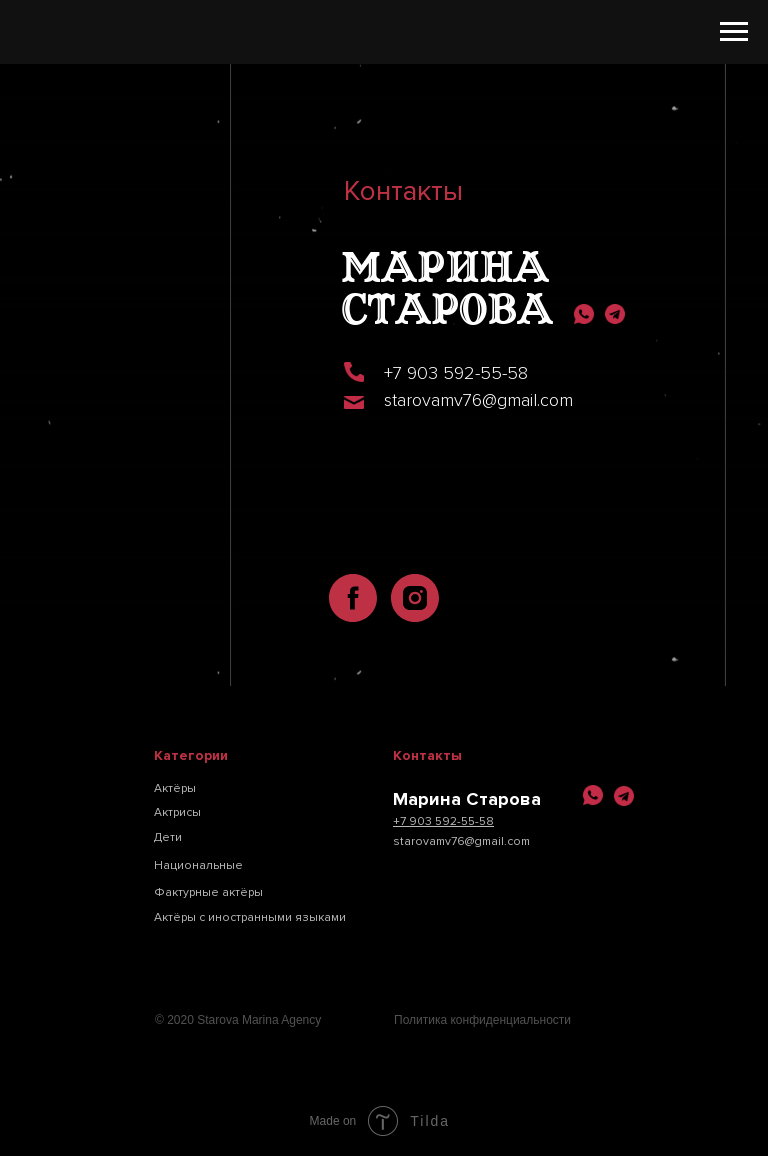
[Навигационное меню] (734, 32)
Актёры (175, 788)
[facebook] (353, 598)
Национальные (198, 865)
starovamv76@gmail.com (478, 400)
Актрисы (177, 812)
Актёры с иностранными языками (250, 917)
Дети (168, 837)
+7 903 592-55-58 (456, 373)
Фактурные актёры (208, 892)
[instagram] (415, 598)
